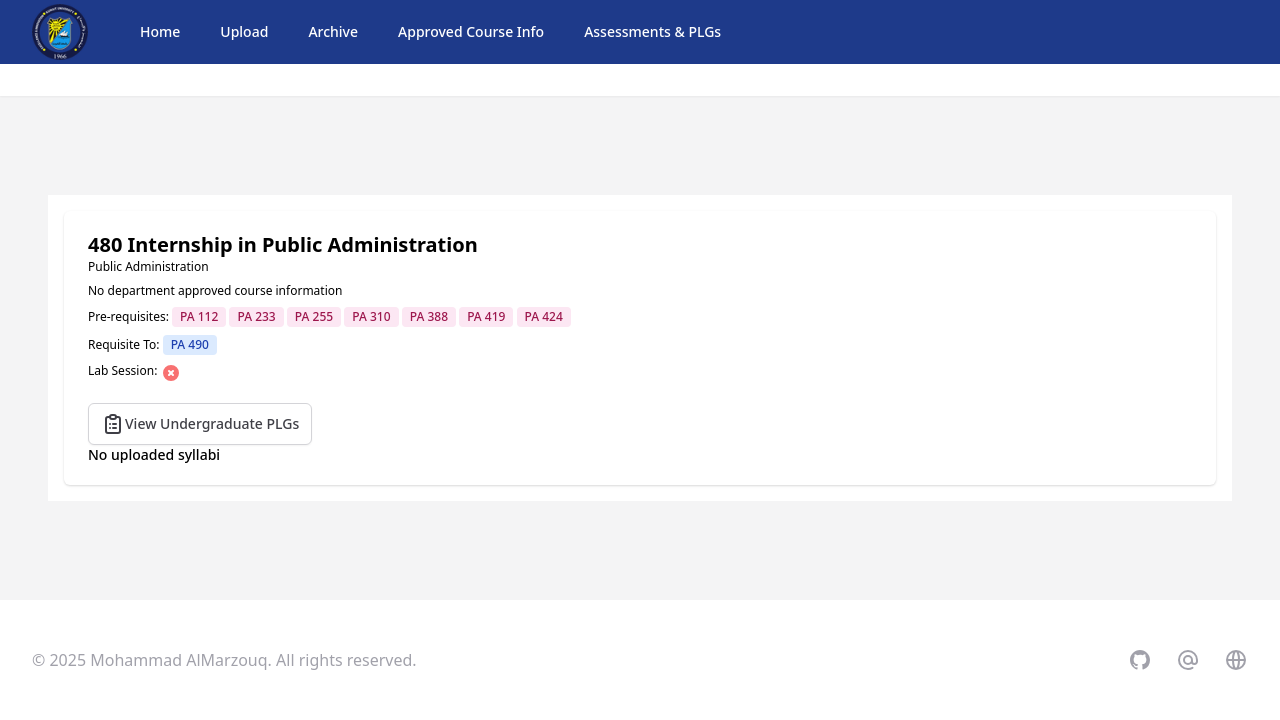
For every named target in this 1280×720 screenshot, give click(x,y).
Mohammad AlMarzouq (178, 660)
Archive (333, 31)
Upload (244, 31)
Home (160, 31)
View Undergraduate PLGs (200, 424)
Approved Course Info (471, 31)
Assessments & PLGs (652, 31)
